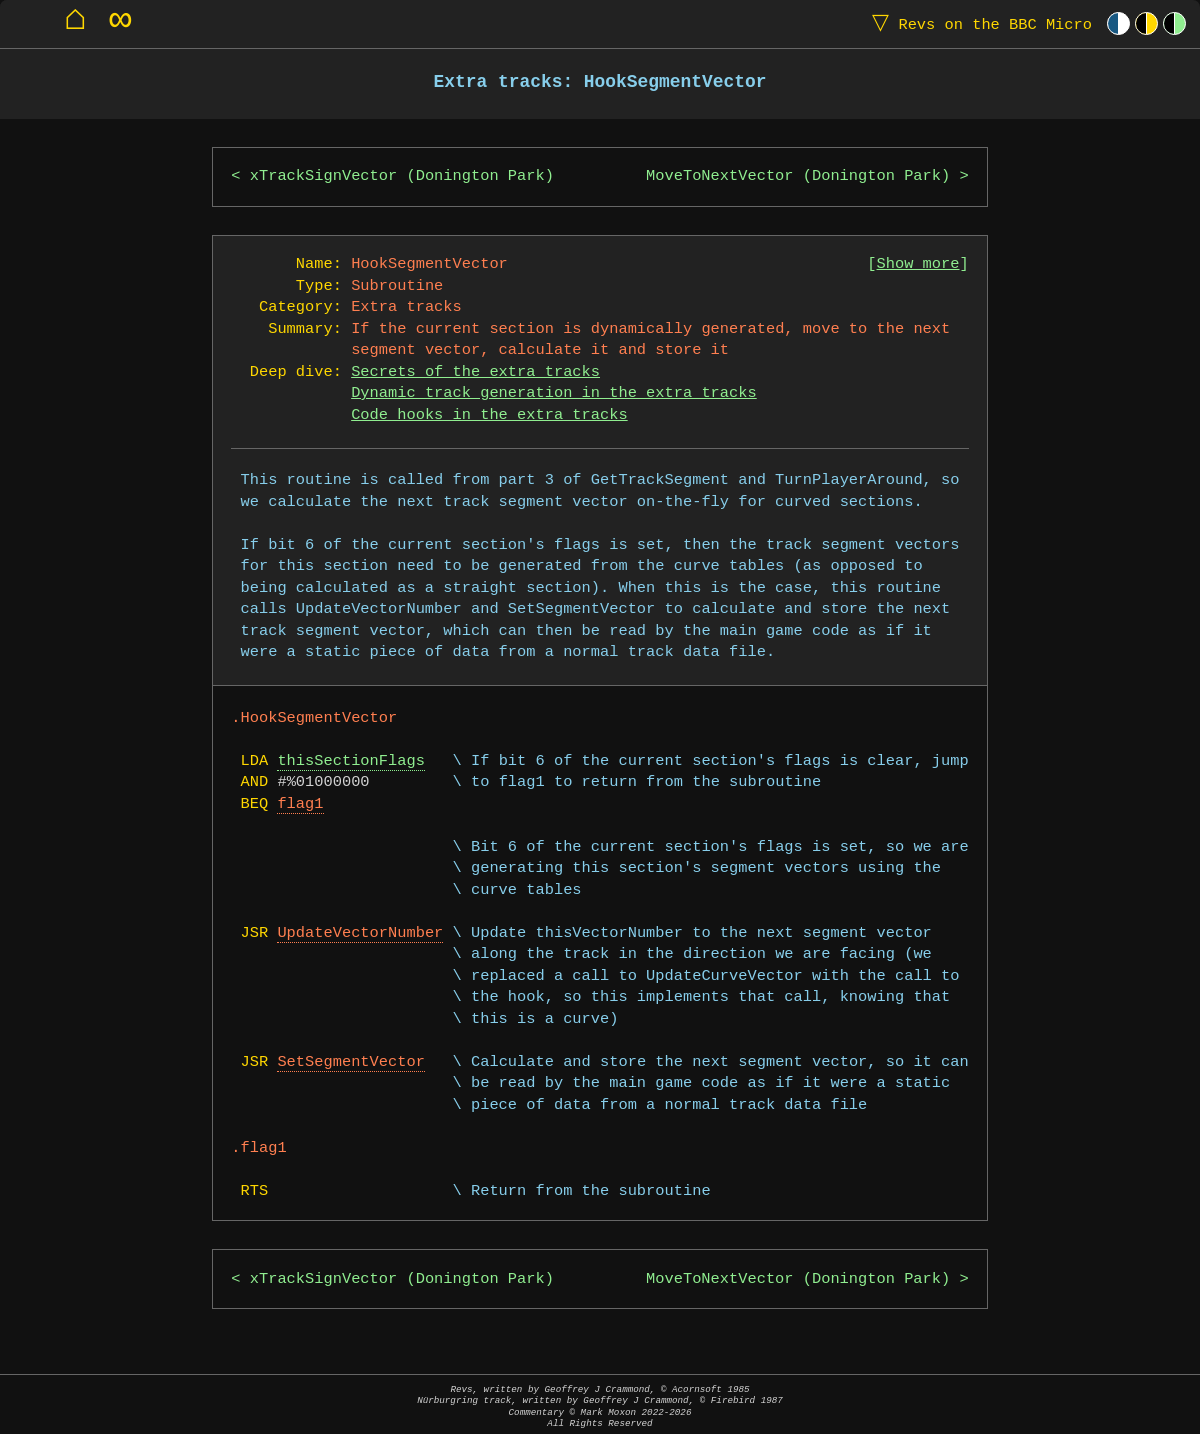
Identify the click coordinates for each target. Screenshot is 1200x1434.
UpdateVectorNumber (360, 933)
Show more (918, 264)
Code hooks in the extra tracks (489, 415)
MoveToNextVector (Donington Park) (798, 176)
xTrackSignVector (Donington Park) (402, 176)
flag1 (300, 804)
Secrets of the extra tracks (475, 372)
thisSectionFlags (350, 761)
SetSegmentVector (350, 1062)
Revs (977, 23)
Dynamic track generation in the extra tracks (554, 393)
